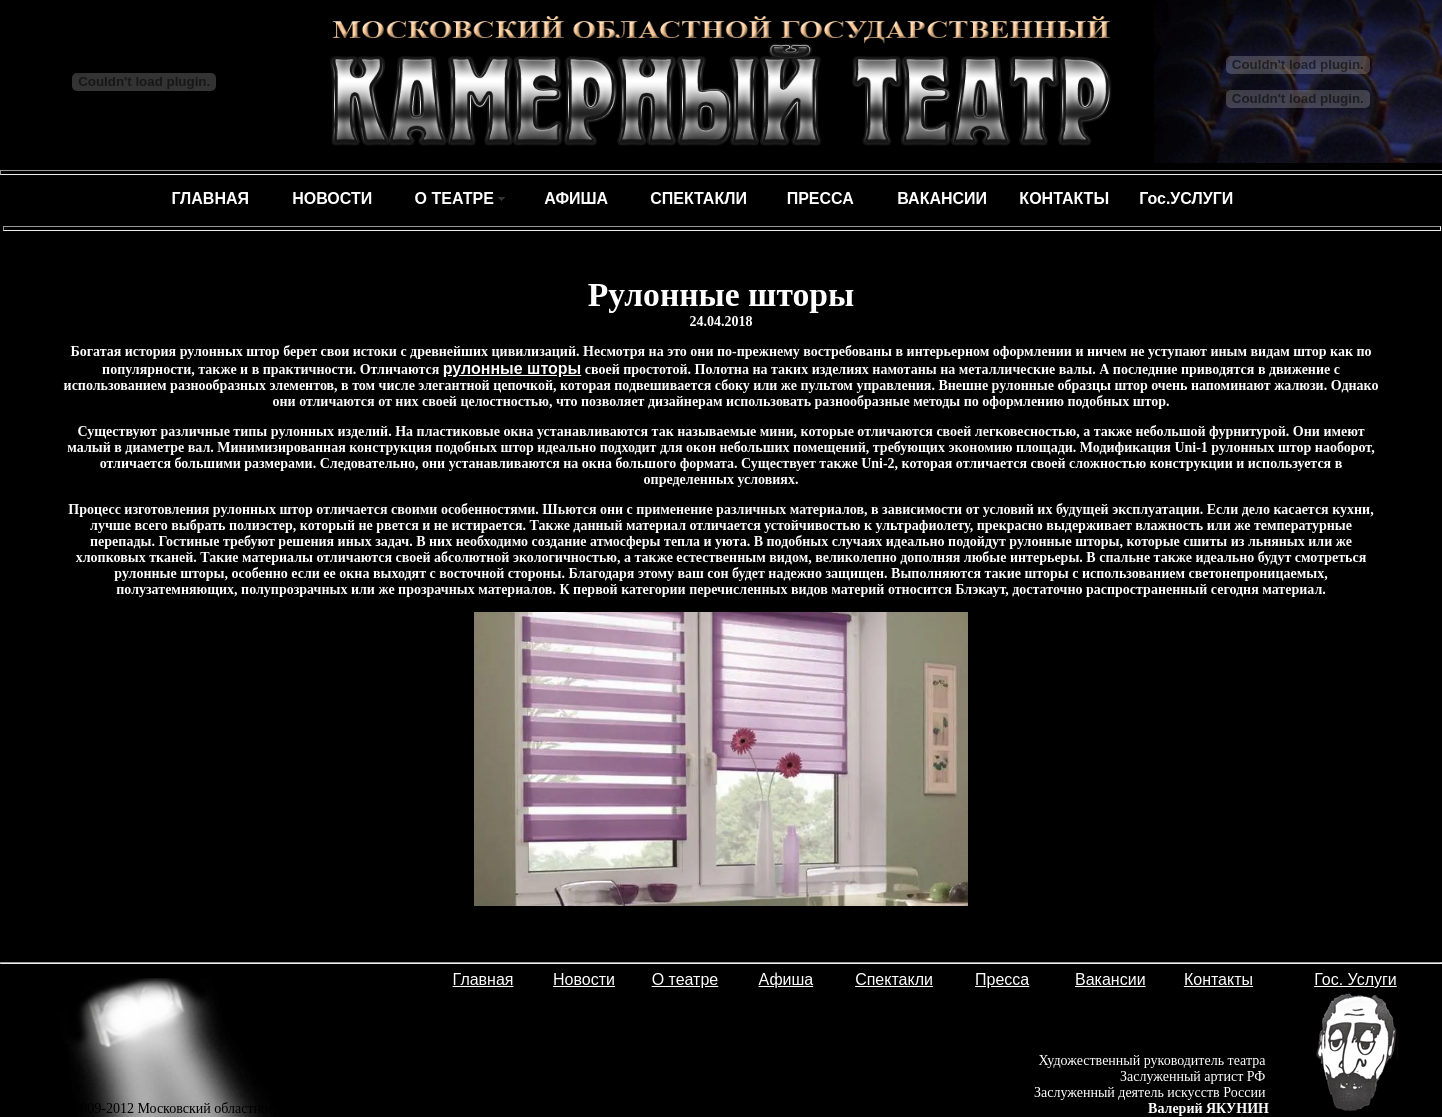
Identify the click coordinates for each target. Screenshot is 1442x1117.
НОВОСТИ (332, 198)
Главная (483, 979)
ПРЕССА (820, 198)
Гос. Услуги (1355, 979)
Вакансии (1110, 979)
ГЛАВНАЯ (210, 198)
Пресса (1002, 979)
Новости (584, 979)
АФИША (576, 198)
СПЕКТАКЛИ (698, 198)
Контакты (1218, 979)
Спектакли (894, 979)
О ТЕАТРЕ (454, 198)
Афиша (786, 979)
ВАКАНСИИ (942, 198)
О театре (685, 979)
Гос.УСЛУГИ (1186, 198)
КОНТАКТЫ (1064, 198)
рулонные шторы (512, 368)
